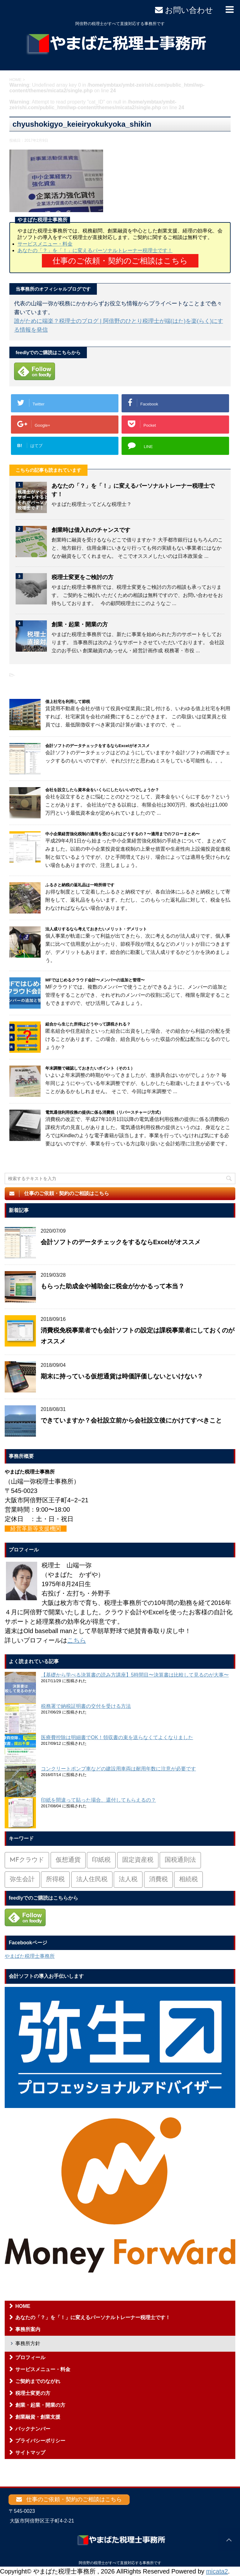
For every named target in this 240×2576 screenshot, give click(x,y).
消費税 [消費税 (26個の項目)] (158, 1879)
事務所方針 (27, 2343)
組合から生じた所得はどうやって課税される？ (88, 1024)
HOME (22, 2306)
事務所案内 (27, 2329)
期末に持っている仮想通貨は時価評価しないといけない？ (122, 1376)
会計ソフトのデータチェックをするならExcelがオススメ (97, 745)
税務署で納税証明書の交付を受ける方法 (86, 1706)
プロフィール (30, 2357)
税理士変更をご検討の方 (82, 577)
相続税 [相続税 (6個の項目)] (188, 1879)
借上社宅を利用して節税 (67, 701)
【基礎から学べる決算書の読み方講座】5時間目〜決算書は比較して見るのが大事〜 (135, 1674)
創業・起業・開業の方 (80, 624)
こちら (76, 1640)
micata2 (217, 2571)
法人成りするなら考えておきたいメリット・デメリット (96, 929)
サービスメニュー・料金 (45, 244)
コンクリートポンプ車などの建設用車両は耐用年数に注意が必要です (118, 1768)
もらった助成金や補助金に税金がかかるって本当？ (112, 1286)
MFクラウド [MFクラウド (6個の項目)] (27, 1860)
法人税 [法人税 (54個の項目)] (128, 1879)
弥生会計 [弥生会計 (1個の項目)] (22, 1879)
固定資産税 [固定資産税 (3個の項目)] (137, 1860)
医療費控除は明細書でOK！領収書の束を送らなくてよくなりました (117, 1737)
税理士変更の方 (32, 2393)
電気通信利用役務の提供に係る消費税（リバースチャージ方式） (104, 1112)
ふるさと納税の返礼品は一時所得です (79, 885)
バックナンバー (32, 2428)
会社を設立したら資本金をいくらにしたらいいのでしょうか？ (102, 789)
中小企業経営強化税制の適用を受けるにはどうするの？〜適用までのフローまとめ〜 (122, 834)
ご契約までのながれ (37, 2381)
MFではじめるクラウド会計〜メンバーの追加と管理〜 (95, 980)
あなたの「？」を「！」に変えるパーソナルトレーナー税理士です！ (95, 250)
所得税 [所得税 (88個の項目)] (55, 1879)
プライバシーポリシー (40, 2440)
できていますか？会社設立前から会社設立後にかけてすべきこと (131, 1420)
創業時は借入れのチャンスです (91, 530)
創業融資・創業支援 (37, 2417)
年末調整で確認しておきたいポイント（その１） (90, 1068)
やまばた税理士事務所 (30, 1956)
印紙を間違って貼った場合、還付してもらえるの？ (98, 1800)
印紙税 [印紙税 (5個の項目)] (101, 1860)
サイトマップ (30, 2452)
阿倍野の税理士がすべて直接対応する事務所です (120, 2563)
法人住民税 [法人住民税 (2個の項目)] (92, 1879)
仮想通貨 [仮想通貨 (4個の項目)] (68, 1860)
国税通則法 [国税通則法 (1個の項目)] (180, 1860)
